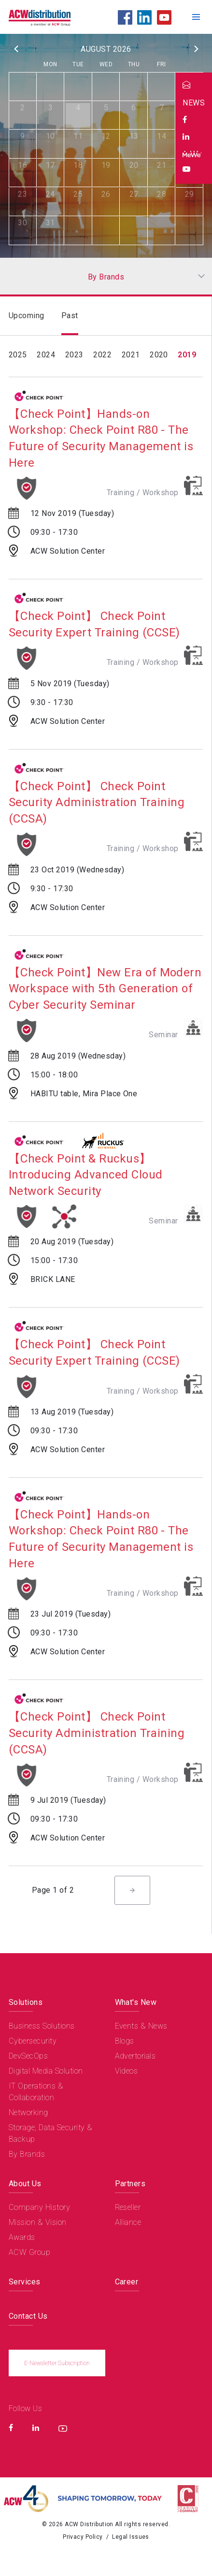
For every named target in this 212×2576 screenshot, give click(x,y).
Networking (28, 2112)
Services (25, 2281)
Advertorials (135, 2056)
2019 (187, 354)
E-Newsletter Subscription (57, 2363)
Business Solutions (42, 2026)
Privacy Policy (83, 2536)
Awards (22, 2237)
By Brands (27, 2154)
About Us (25, 2183)
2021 (131, 354)
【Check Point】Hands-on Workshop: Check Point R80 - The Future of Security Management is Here (101, 438)
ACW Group (29, 2252)
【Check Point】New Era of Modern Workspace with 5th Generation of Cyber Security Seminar (105, 989)
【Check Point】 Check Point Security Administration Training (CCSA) (96, 802)
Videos (126, 2071)
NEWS (194, 102)
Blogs (124, 2041)
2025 (18, 354)
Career (127, 2281)
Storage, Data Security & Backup (51, 2133)
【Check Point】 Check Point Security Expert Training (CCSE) (94, 624)
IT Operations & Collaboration (36, 2091)
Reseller (128, 2207)
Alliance (128, 2222)
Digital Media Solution (46, 2071)
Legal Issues (130, 2536)
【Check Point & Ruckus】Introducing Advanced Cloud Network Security (85, 1175)
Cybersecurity (33, 2041)
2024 (46, 354)
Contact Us (28, 2316)
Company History (39, 2207)
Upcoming (26, 315)
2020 (159, 354)
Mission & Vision (38, 2222)
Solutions (25, 2002)
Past (69, 315)
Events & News (141, 2026)
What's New (136, 2002)
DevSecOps (28, 2056)
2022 (102, 354)
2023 (74, 354)
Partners (130, 2183)
